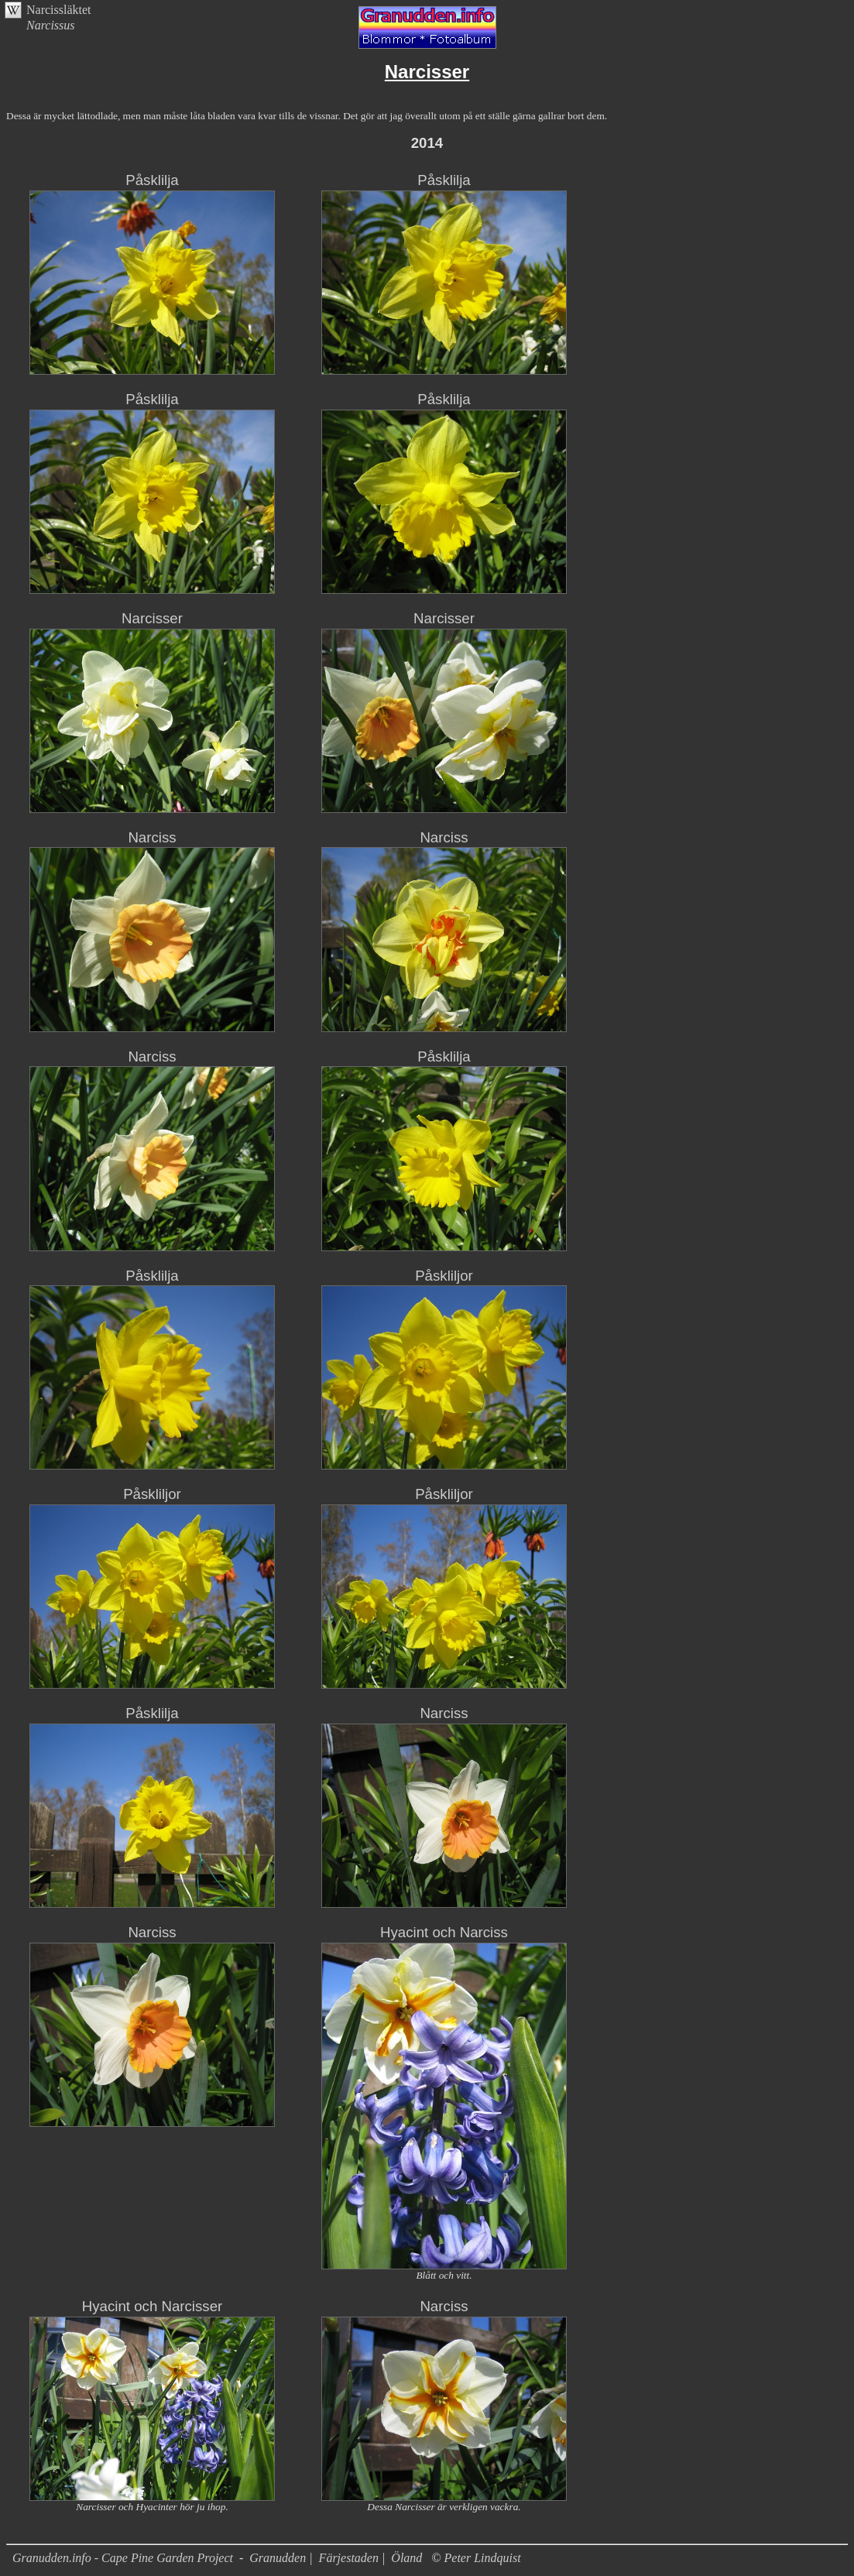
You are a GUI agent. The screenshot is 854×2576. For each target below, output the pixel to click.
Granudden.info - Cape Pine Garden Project (124, 2557)
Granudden (277, 2557)
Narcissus (50, 25)
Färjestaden (349, 2557)
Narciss (152, 837)
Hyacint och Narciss (444, 1932)
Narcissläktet (58, 9)
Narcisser (152, 618)
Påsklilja (151, 180)
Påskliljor (444, 1275)
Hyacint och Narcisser (152, 2306)
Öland (406, 2557)
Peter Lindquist (482, 2557)
